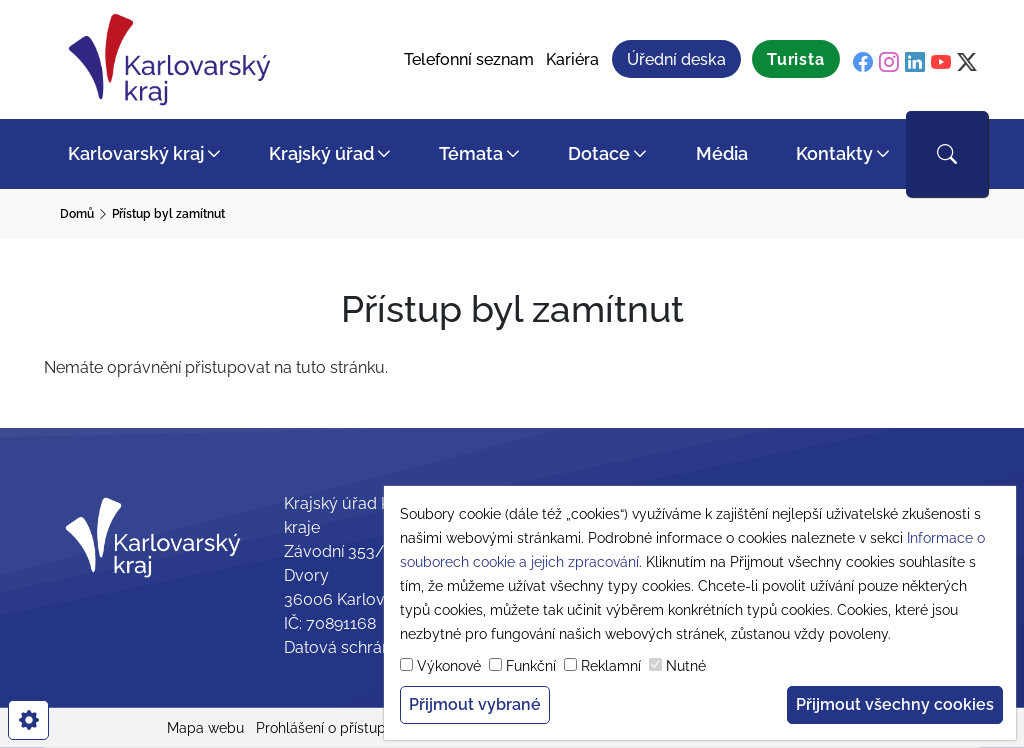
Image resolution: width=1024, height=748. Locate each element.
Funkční (531, 666)
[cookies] (28, 720)
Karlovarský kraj (136, 153)
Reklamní (611, 666)
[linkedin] (915, 62)
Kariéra (572, 59)
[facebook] (863, 62)
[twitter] (967, 62)
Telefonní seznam (469, 59)
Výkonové (449, 666)
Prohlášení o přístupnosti (336, 728)
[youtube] (941, 62)
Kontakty (834, 153)
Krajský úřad (321, 153)
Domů (77, 214)
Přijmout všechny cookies (895, 704)
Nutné (686, 666)
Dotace (599, 153)
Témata (471, 153)
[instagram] (889, 62)
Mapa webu (205, 728)
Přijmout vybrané (475, 704)
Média (722, 153)
